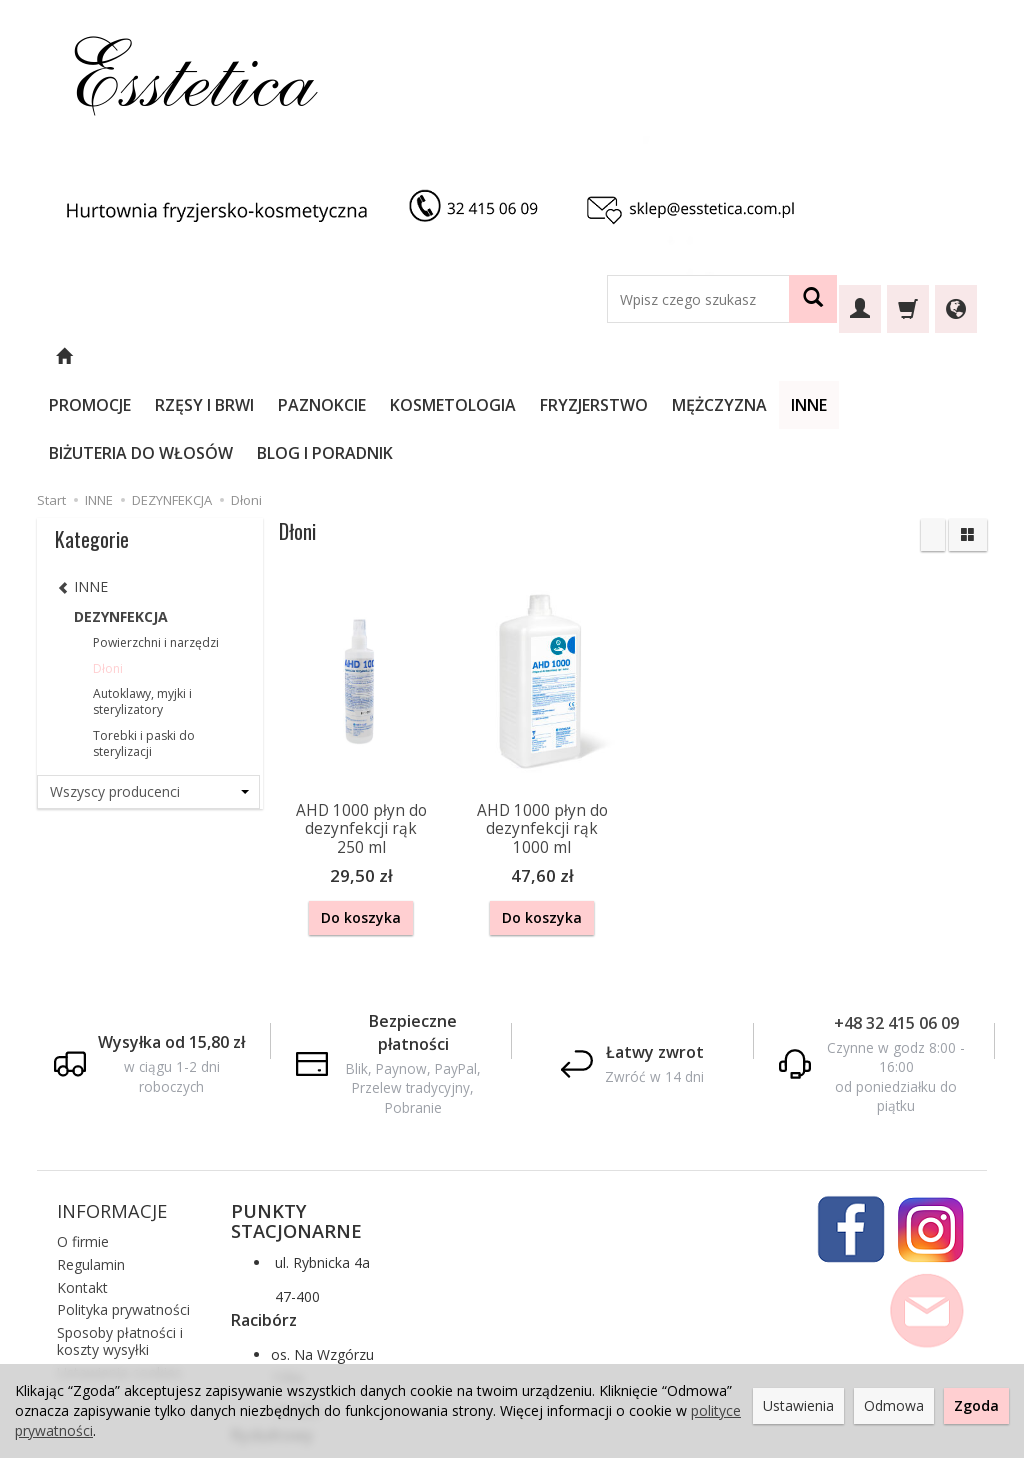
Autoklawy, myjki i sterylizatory (142, 605)
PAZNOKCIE (376, 357)
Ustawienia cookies (119, 1272)
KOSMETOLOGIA (507, 357)
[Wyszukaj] (813, 299)
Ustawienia (798, 1405)
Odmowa (894, 1405)
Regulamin (91, 1164)
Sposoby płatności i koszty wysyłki (120, 1242)
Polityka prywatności (123, 1210)
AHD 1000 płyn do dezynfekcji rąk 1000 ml (542, 733)
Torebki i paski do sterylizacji (144, 647)
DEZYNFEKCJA (121, 520)
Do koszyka (361, 821)
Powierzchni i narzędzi (156, 546)
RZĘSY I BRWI (258, 357)
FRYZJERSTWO (648, 357)
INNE (863, 357)
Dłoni (108, 572)
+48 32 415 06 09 (896, 923)
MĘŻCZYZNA (773, 357)
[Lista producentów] (148, 696)
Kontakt (82, 1187)
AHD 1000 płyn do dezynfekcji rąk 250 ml (361, 733)
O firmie (83, 1142)
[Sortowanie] (933, 439)
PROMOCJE (144, 357)
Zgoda (976, 1405)
